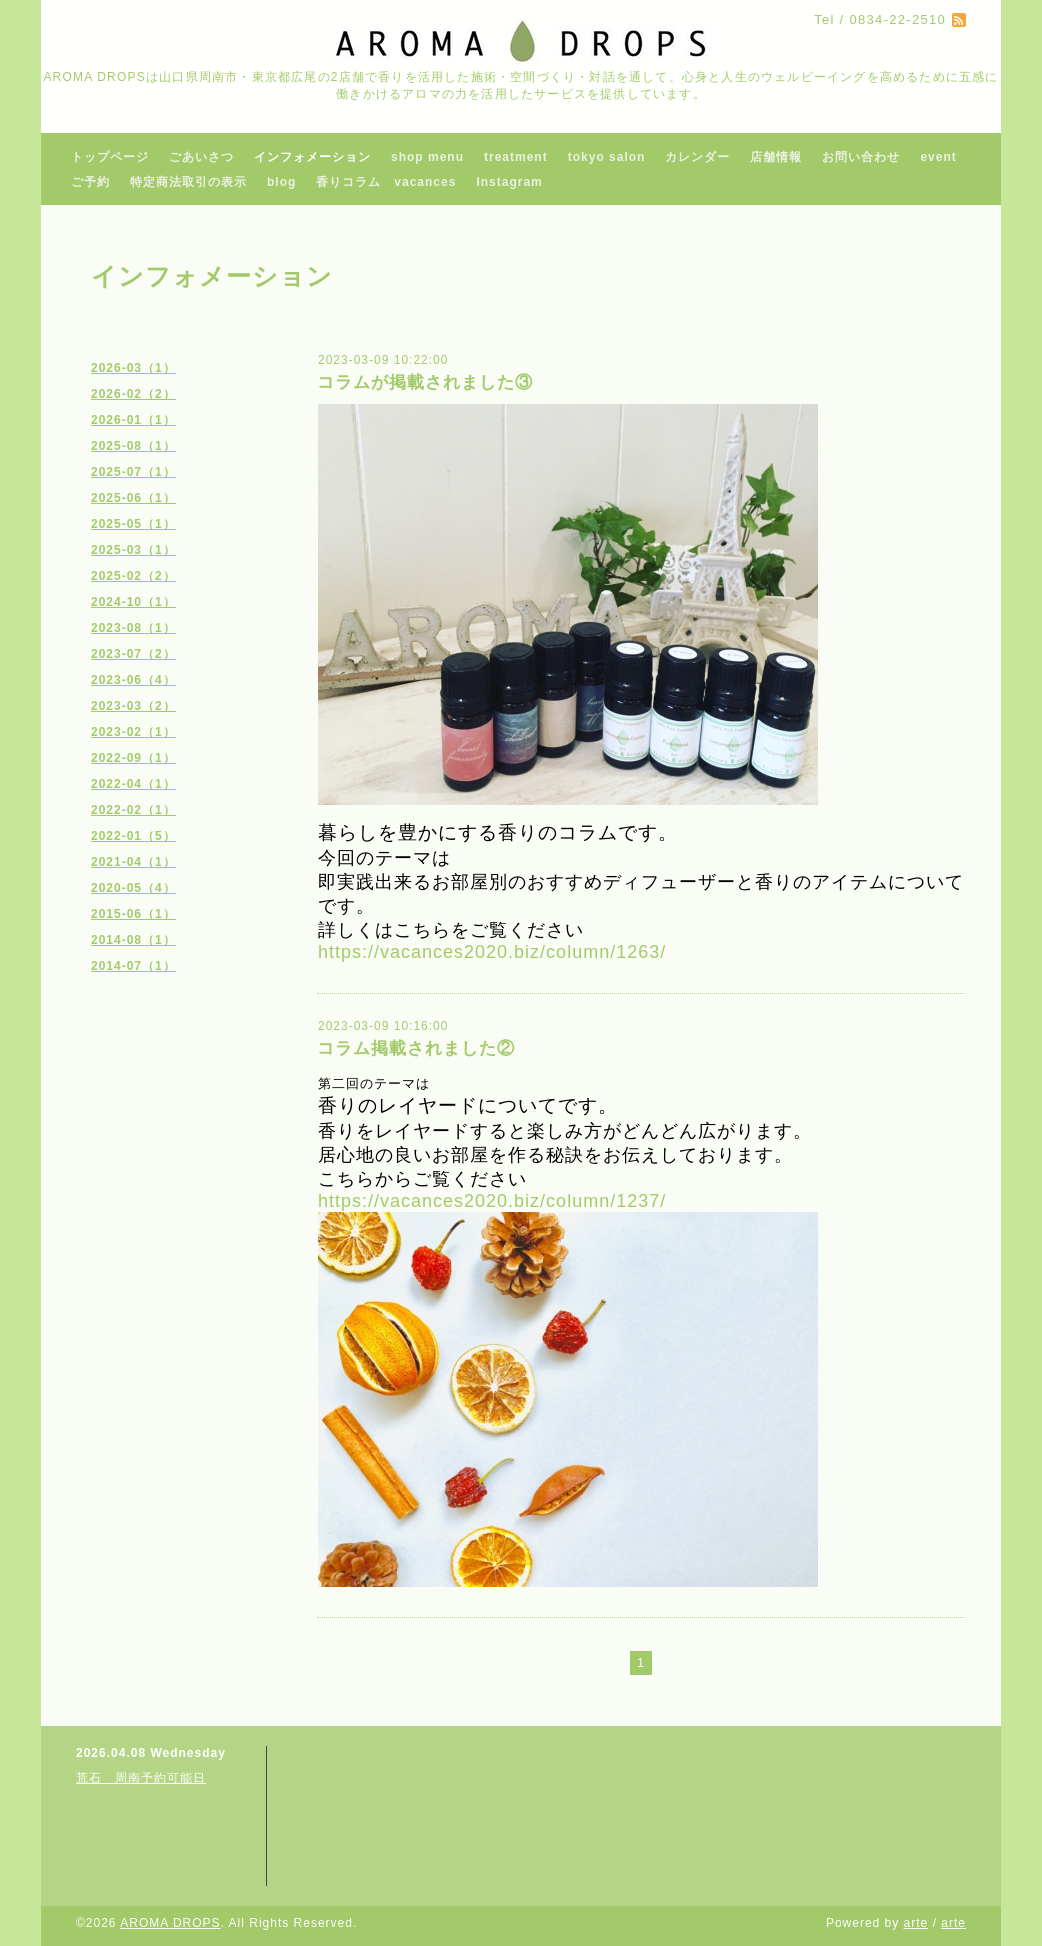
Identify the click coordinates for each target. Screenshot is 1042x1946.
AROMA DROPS (170, 1923)
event (938, 157)
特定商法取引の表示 (188, 182)
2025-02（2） (133, 576)
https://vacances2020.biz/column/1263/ (492, 952)
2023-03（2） (133, 706)
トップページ (110, 157)
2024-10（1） (133, 602)
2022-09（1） (133, 758)
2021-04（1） (133, 862)
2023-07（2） (133, 654)
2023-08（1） (133, 628)
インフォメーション (312, 157)
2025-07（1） (133, 472)
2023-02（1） (133, 732)
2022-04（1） (133, 784)
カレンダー (697, 157)
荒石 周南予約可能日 (141, 1778)
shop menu (427, 157)
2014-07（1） (133, 966)
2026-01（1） (133, 420)
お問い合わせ (861, 157)
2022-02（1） (133, 810)
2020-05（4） (133, 888)
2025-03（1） (133, 550)
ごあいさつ (201, 157)
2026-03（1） (133, 368)
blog (281, 182)
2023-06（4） (133, 680)
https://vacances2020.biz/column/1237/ (492, 1201)
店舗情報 (776, 157)
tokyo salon (607, 157)
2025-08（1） (133, 446)
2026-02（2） (133, 394)
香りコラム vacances (386, 182)
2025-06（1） (133, 498)
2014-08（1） (133, 940)
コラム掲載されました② (416, 1048)
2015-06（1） (133, 914)
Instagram (509, 182)
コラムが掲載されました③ (425, 382)
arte (916, 1923)
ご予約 (90, 182)
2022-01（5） (133, 836)
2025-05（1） (133, 524)
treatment (516, 157)
